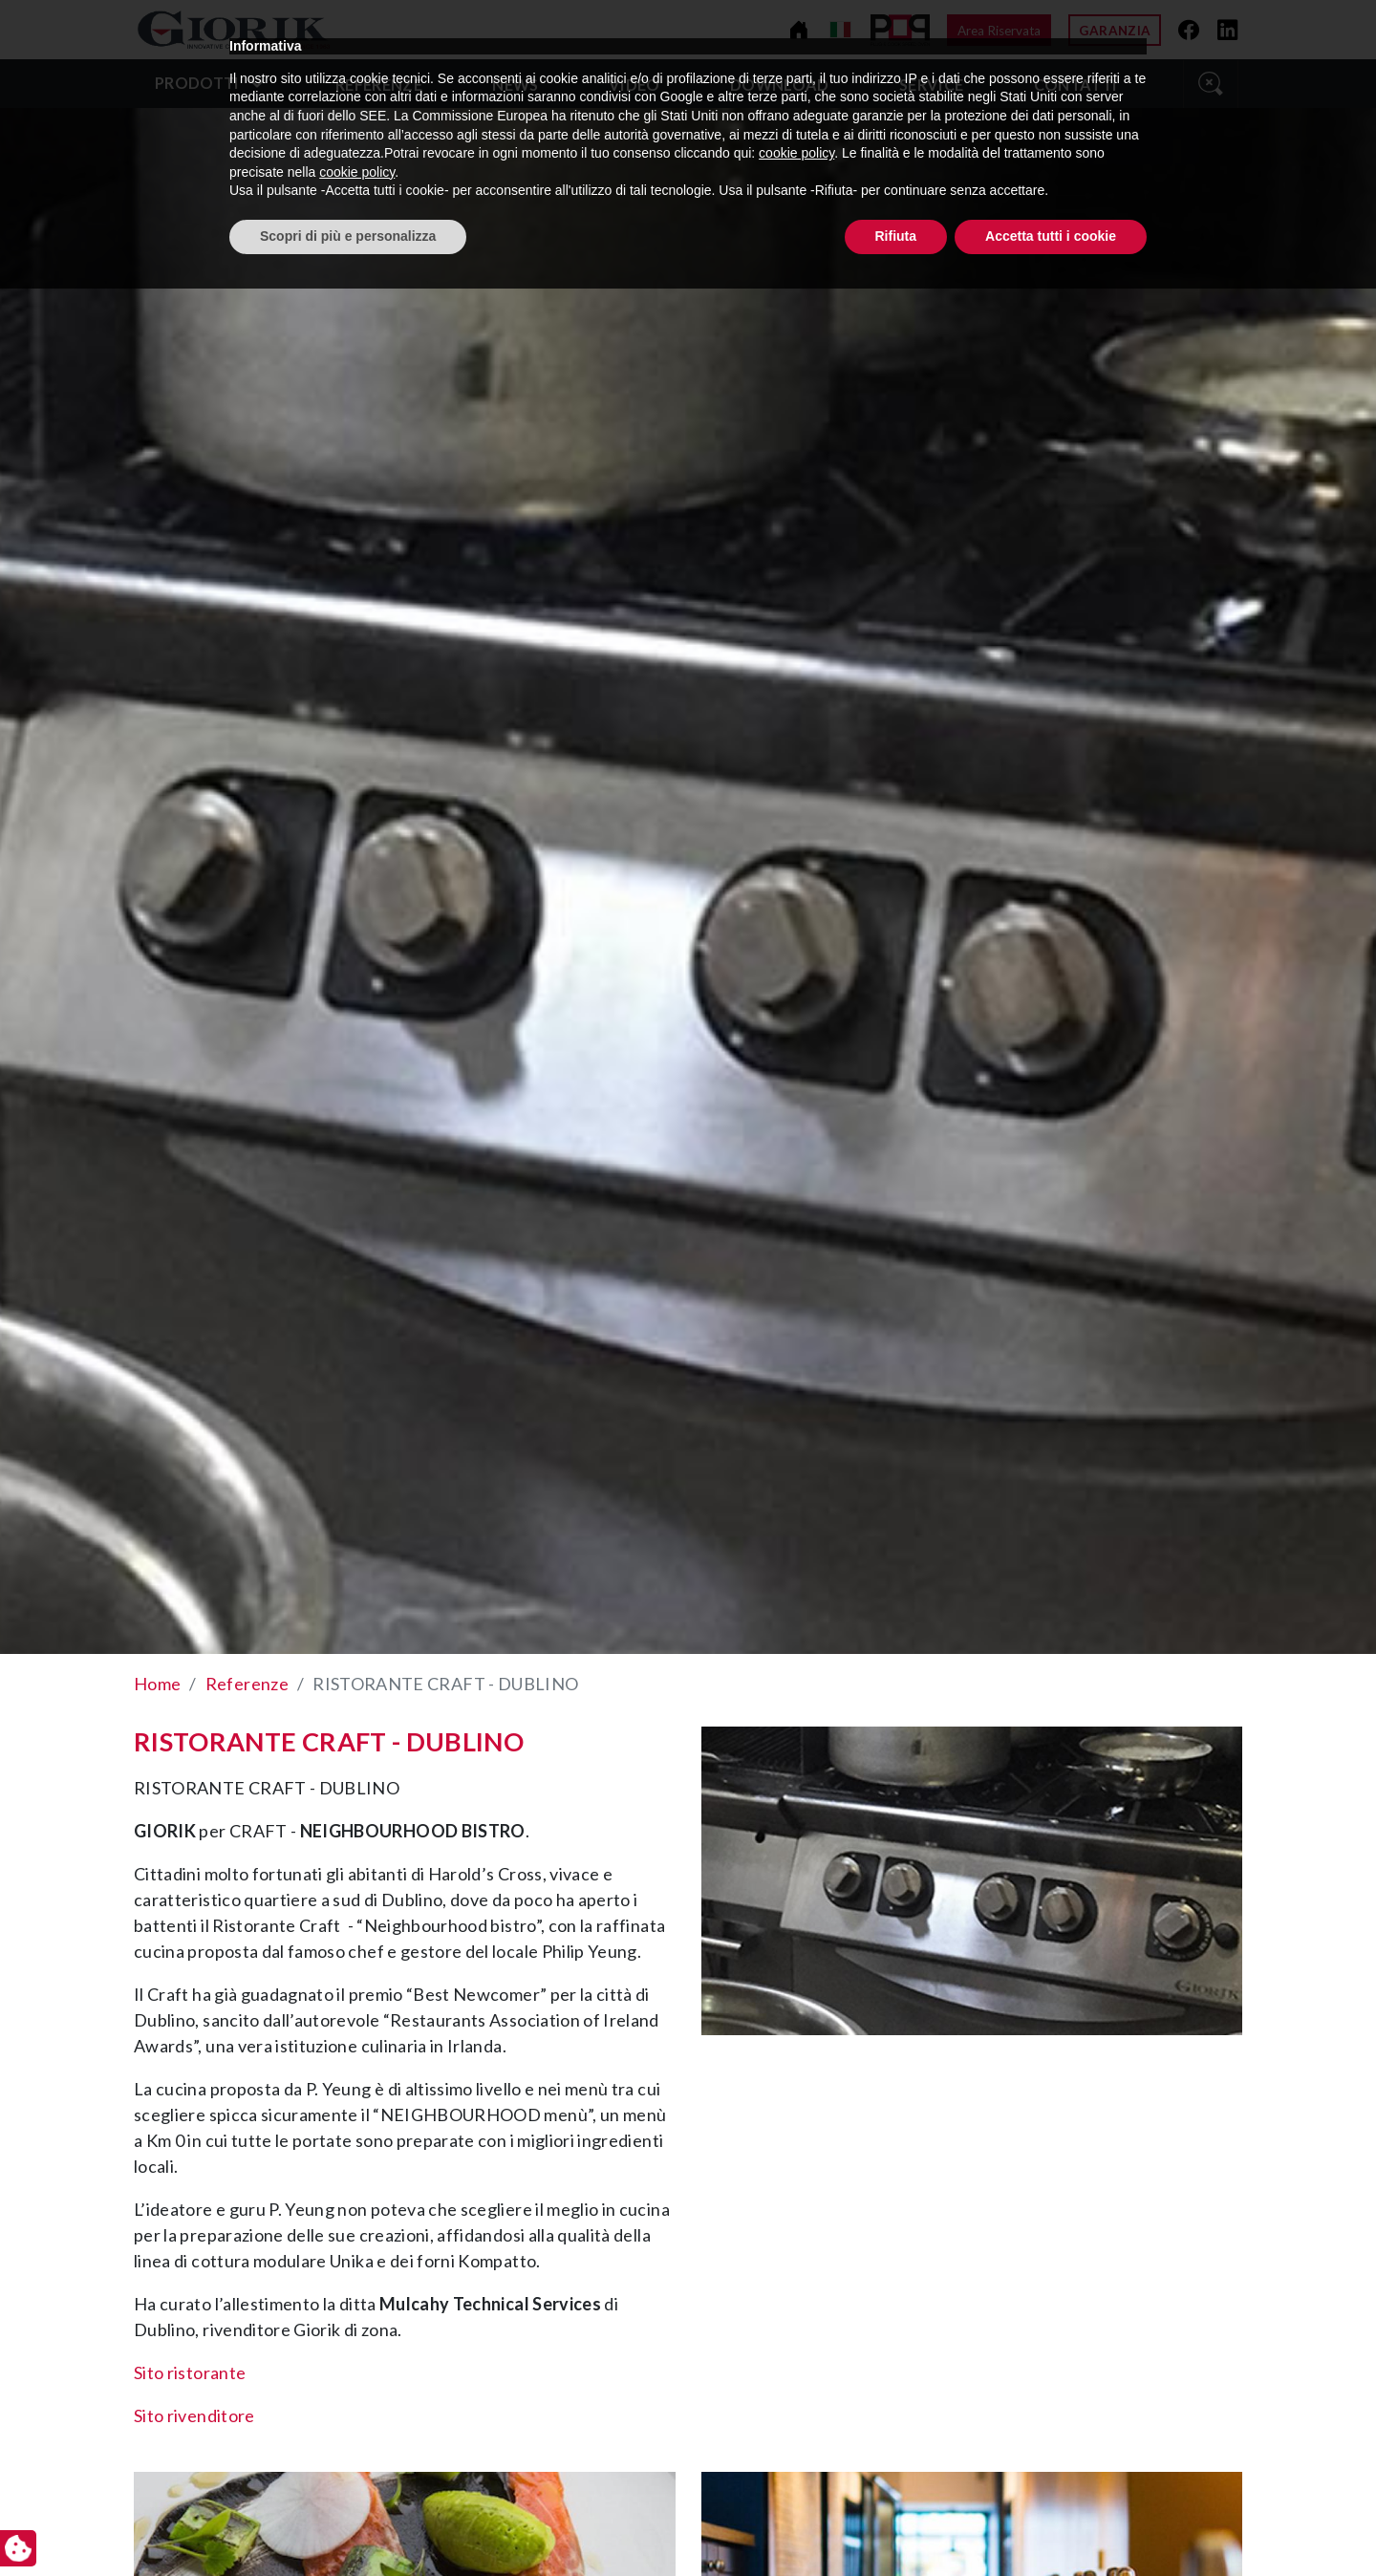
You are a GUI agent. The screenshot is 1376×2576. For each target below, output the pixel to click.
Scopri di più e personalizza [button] (348, 2523)
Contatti (1076, 84)
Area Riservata (999, 30)
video (634, 84)
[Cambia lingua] (840, 30)
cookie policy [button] (796, 2441)
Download (779, 84)
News (515, 84)
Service (931, 84)
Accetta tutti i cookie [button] (1050, 2523)
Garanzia (1114, 30)
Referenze (378, 84)
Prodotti (197, 83)
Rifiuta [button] (896, 2523)
